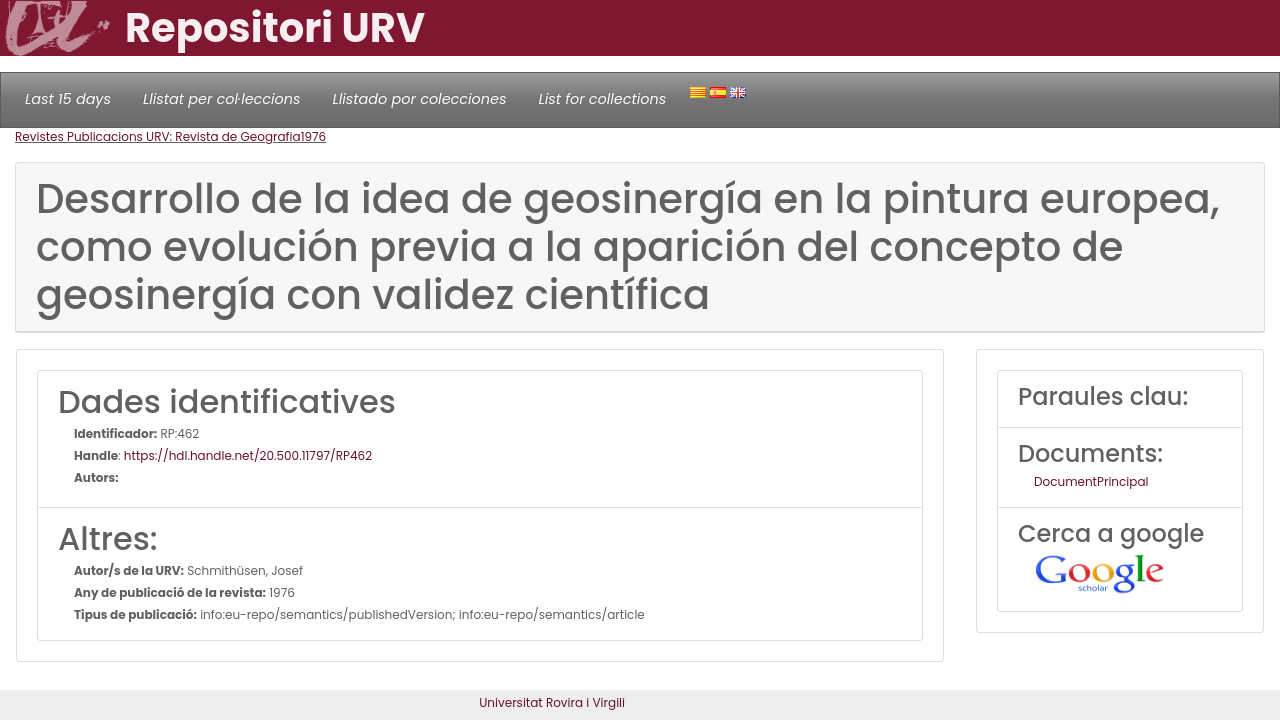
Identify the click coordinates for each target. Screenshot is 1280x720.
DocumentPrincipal (1091, 481)
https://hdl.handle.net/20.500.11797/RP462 (248, 455)
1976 (314, 136)
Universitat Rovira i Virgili (552, 702)
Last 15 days (68, 99)
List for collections (602, 99)
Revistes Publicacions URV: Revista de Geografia (158, 136)
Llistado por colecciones (420, 99)
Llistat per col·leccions (222, 99)
